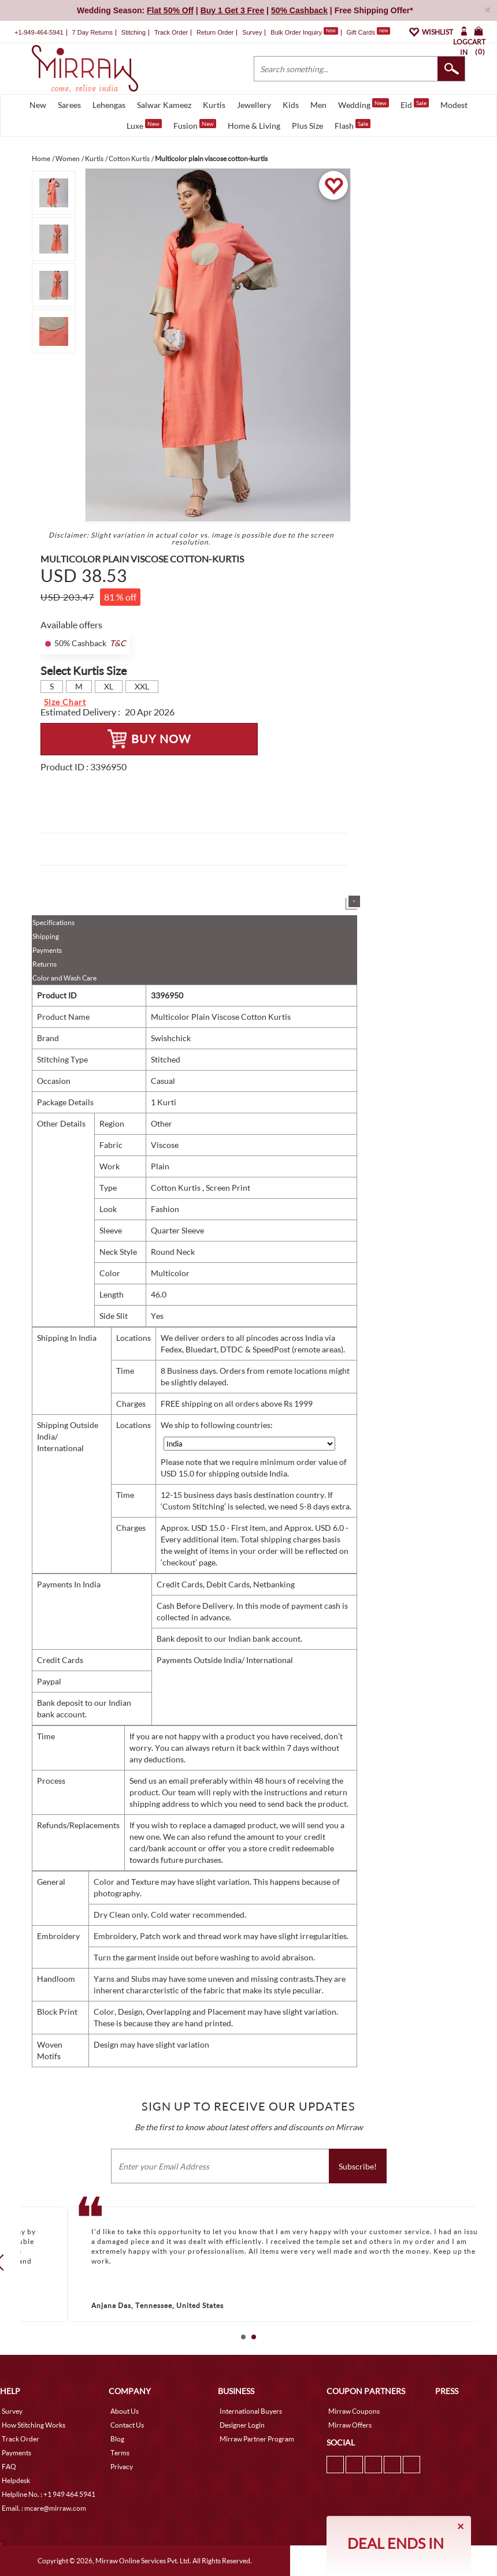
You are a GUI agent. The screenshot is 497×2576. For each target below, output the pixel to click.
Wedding (363, 104)
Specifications (53, 922)
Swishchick (171, 1038)
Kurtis (214, 105)
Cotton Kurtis (176, 1187)
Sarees (69, 105)
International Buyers (251, 2411)
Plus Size (307, 126)
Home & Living (254, 126)
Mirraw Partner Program (257, 2439)
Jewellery (254, 105)
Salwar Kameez (164, 105)
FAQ (9, 2466)
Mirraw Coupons (354, 2411)
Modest (454, 105)
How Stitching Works (33, 2425)
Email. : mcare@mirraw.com (44, 2508)
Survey (252, 32)
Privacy (121, 2466)
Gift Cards (368, 32)
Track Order (171, 32)
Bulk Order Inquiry (296, 32)
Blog (117, 2439)
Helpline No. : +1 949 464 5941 (48, 2494)
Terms (119, 2452)
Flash (352, 125)
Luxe (144, 125)
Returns (44, 964)
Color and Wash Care (64, 978)
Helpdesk (16, 2480)
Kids (291, 105)
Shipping (45, 936)
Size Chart (65, 702)
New (37, 105)
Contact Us (127, 2425)
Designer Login (242, 2425)
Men (318, 105)
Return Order (214, 32)
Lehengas (108, 105)
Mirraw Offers (350, 2425)
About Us (124, 2411)
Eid (414, 104)
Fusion (194, 125)
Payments (47, 950)
